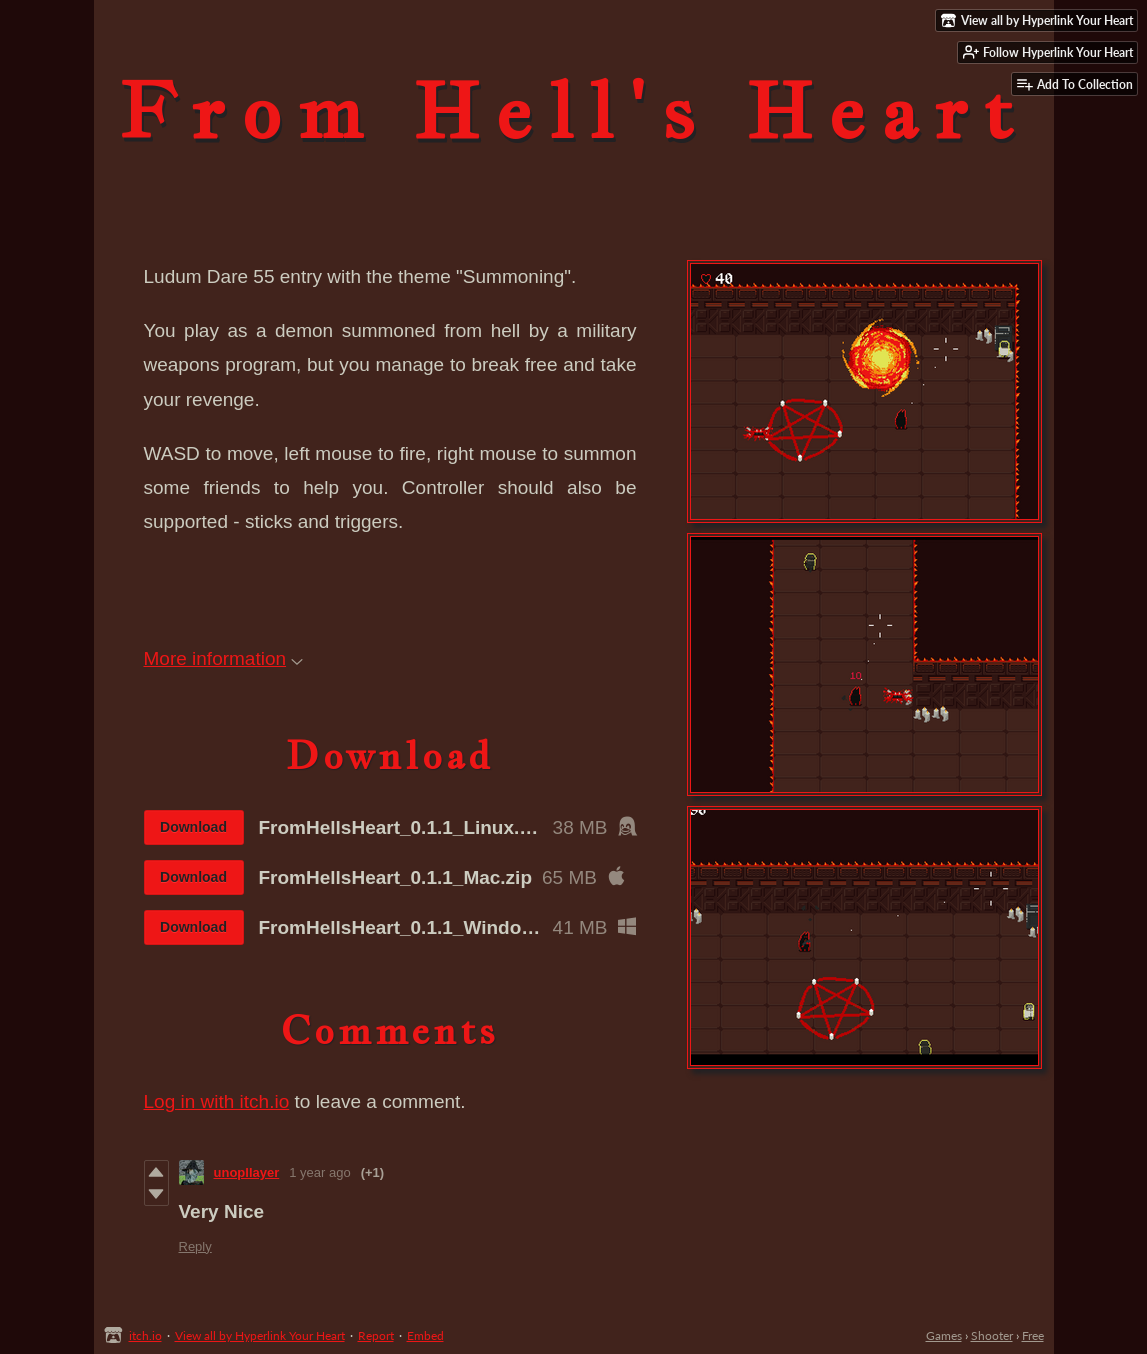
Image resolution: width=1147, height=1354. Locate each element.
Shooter (992, 1335)
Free (1033, 1335)
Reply (195, 1246)
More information (224, 658)
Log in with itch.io (217, 1101)
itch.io (145, 1335)
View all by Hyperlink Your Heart (260, 1335)
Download (193, 827)
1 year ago (319, 1172)
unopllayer (247, 1172)
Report (376, 1335)
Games (944, 1335)
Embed (425, 1335)
